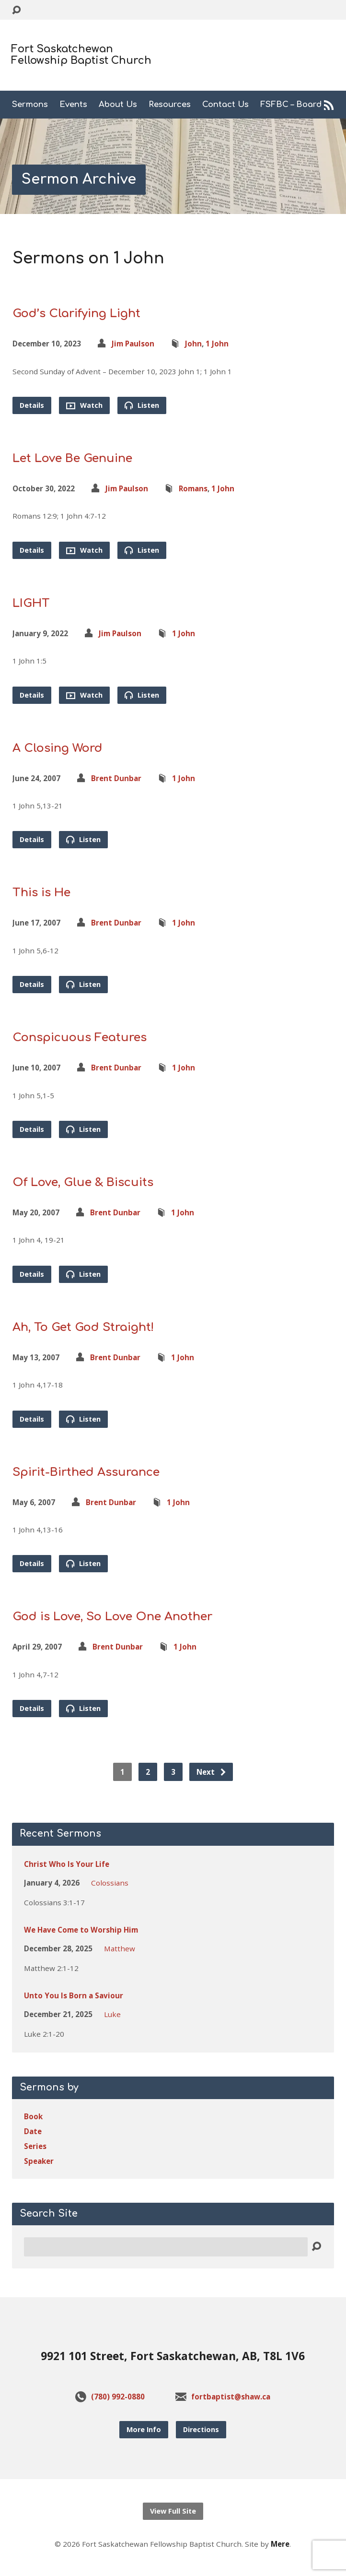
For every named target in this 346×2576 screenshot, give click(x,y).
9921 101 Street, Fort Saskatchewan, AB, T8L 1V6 (173, 2356)
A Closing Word (57, 748)
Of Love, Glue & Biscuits (82, 1182)
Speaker (39, 2161)
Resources (170, 105)
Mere (280, 2544)
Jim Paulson (133, 343)
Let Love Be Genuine (72, 458)
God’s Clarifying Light (76, 313)
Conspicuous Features (79, 1037)
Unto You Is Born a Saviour (73, 1995)
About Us (118, 105)
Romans (193, 488)
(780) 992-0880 (118, 2396)
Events (73, 105)
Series (35, 2146)
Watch (84, 405)
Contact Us (225, 105)
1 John (217, 343)
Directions (201, 2429)
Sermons (30, 105)
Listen (142, 405)
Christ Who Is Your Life (66, 1864)
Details (32, 405)
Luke (112, 2014)
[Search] (165, 2246)
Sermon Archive (79, 179)
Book (33, 2116)
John (193, 343)
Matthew (119, 1948)
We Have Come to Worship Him (81, 1930)
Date (33, 2131)
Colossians (109, 1882)
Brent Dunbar (116, 778)
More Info (144, 2429)
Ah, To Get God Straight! (83, 1327)
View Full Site (173, 2511)
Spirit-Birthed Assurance (86, 1472)
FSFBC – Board (291, 105)
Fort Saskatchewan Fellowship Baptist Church (81, 54)
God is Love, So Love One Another (112, 1616)
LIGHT (31, 603)
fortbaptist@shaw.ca (230, 2396)
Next (211, 1772)
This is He (41, 892)
